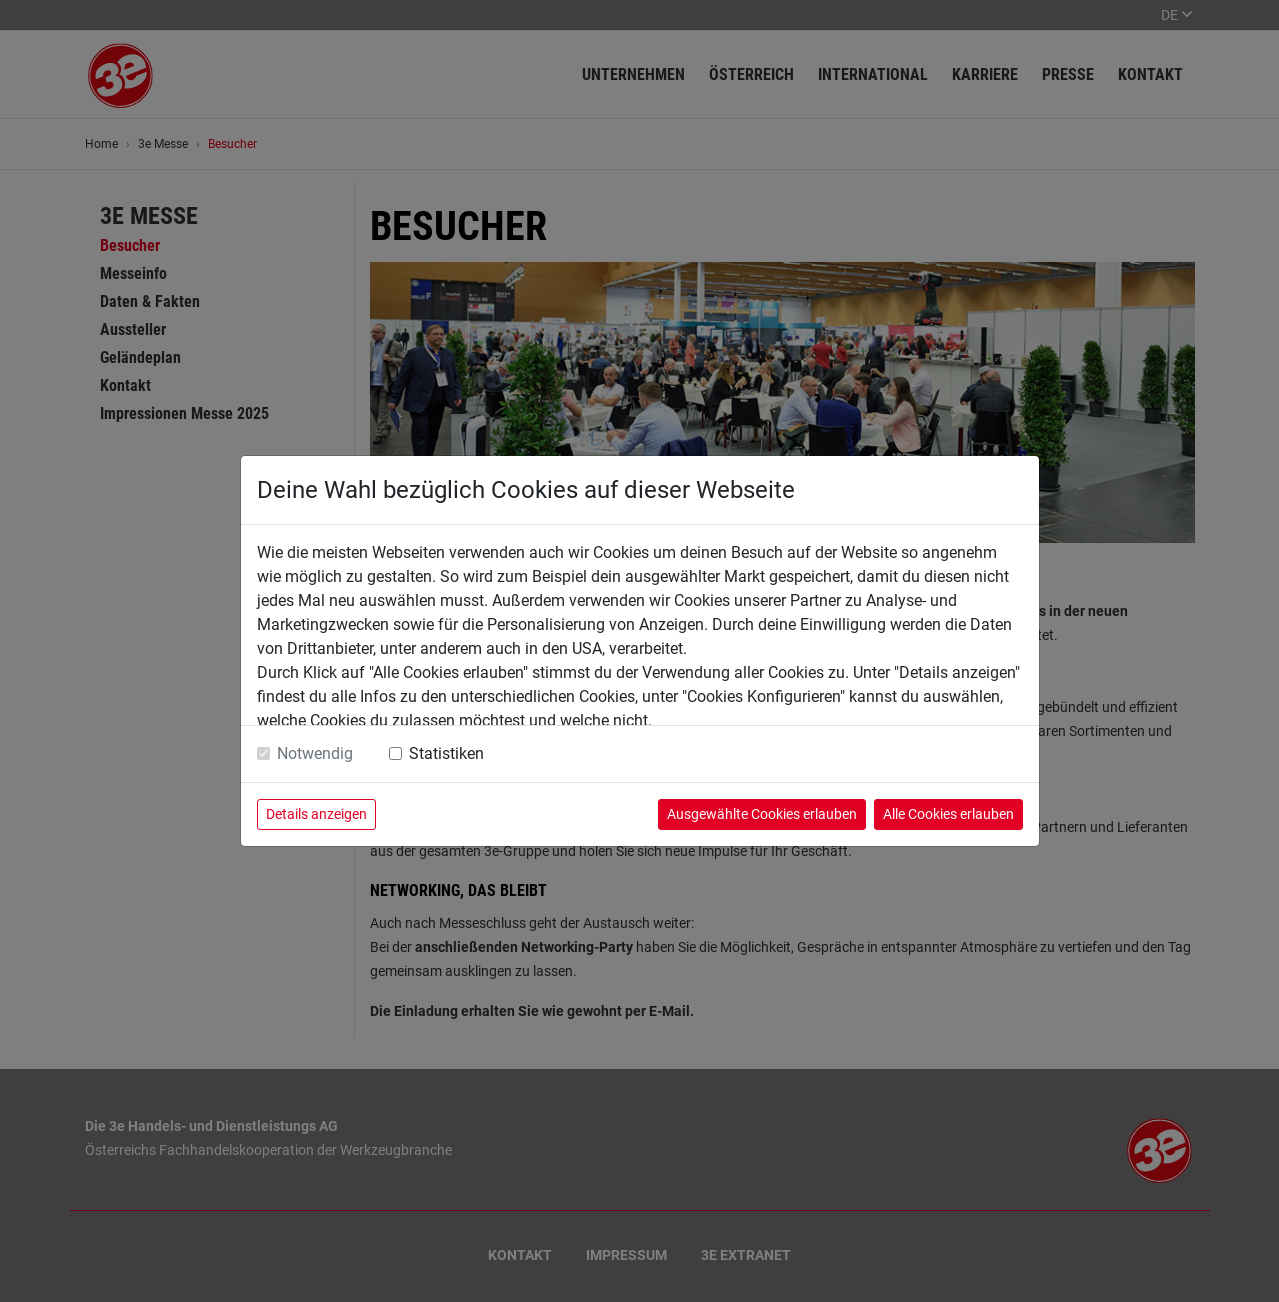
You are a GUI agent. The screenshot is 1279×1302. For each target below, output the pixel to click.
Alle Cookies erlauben (948, 814)
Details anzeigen (316, 814)
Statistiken (446, 753)
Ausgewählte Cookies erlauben (762, 814)
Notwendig (315, 753)
